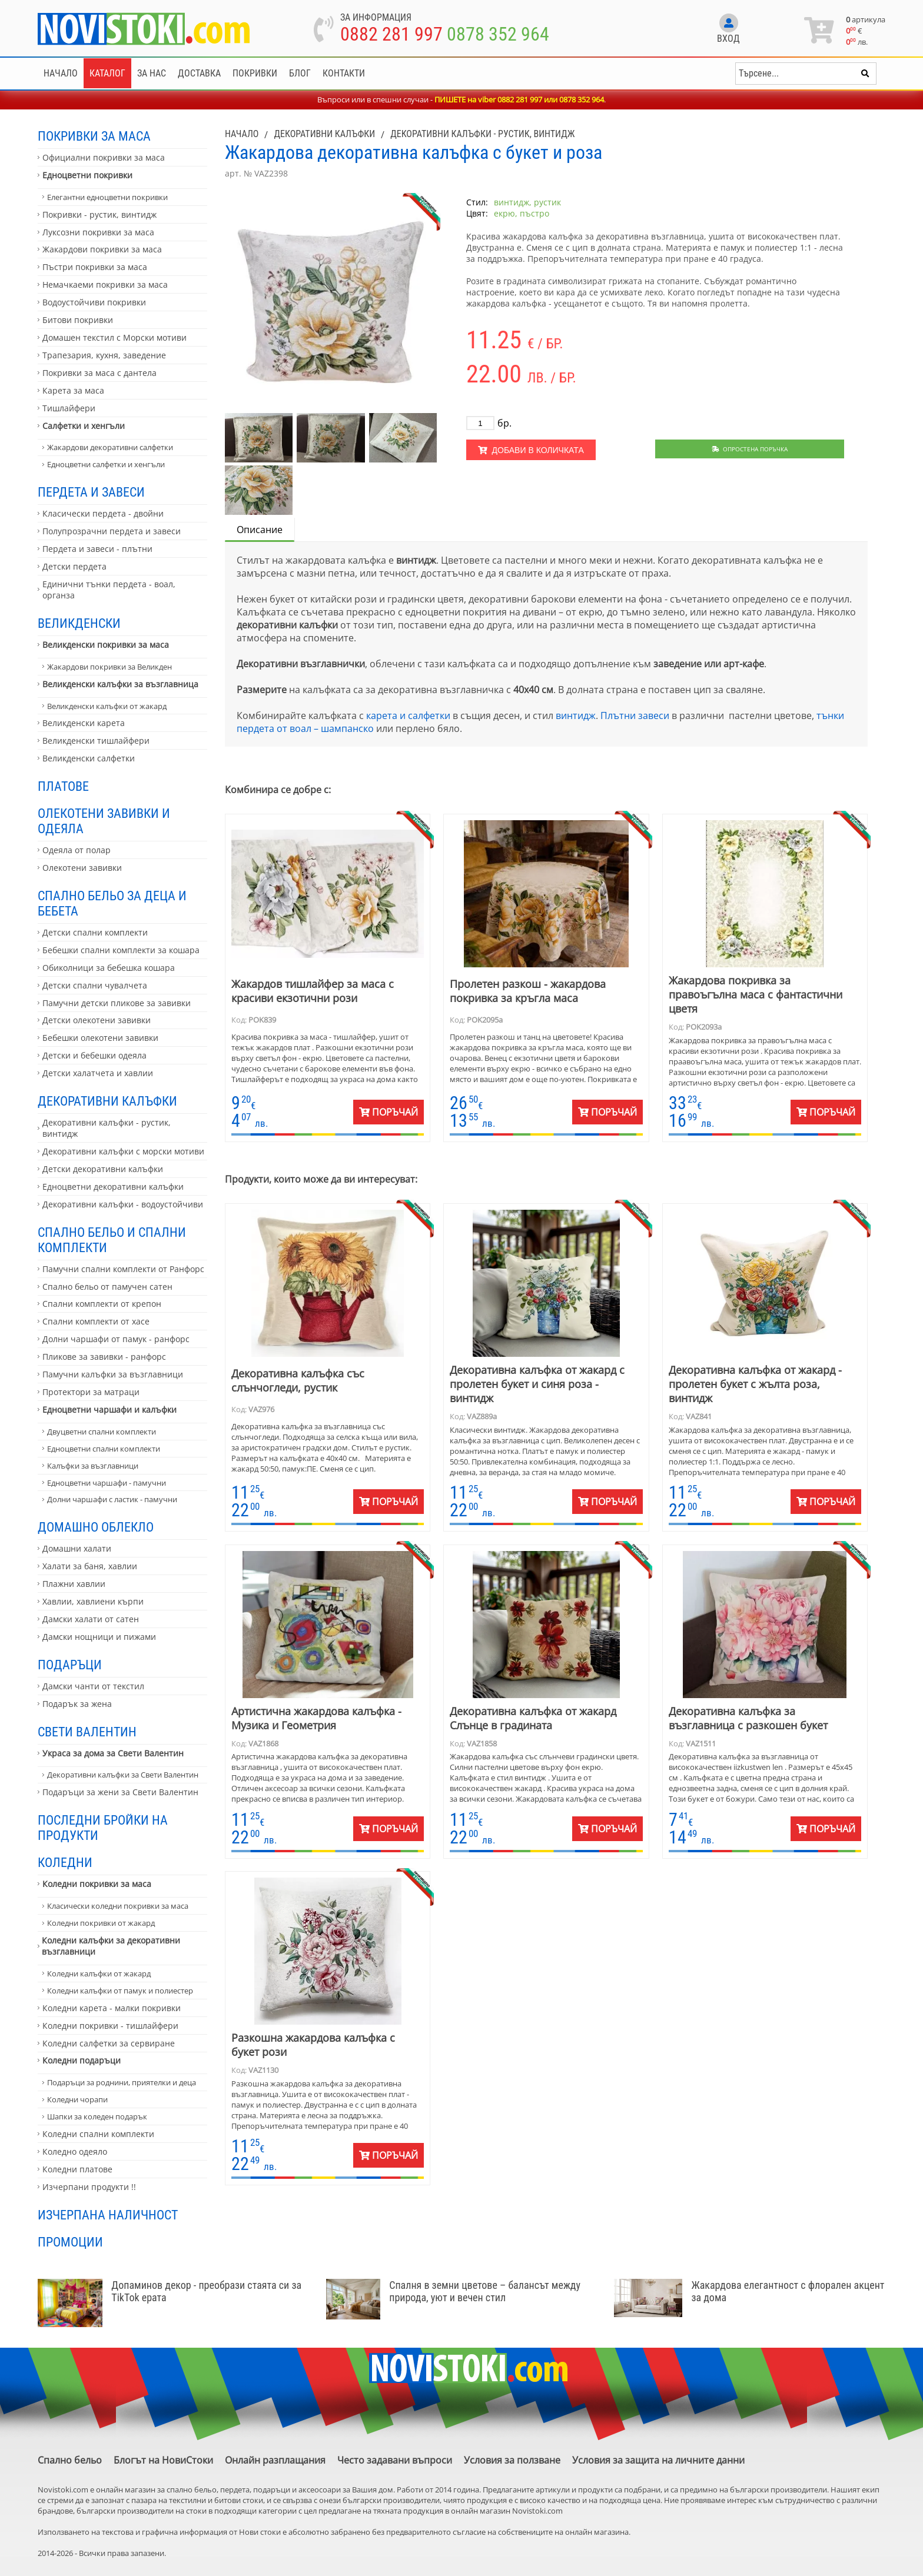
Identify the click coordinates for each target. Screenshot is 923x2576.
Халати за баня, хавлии (89, 1566)
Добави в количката (531, 450)
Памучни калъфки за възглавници (112, 1374)
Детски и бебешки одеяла (94, 1055)
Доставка (199, 73)
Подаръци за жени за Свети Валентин (120, 1792)
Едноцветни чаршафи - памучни (106, 1482)
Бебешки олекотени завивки (100, 1037)
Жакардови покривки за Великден (109, 666)
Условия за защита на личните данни (658, 2460)
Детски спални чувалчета (94, 985)
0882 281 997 (391, 34)
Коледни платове (77, 2169)
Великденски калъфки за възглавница (120, 684)
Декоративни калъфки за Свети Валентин (122, 1774)
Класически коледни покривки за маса (117, 1906)
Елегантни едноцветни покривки (107, 197)
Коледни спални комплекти (98, 2133)
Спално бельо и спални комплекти (112, 1239)
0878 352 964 (498, 34)
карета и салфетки (408, 715)
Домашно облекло (96, 1527)
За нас (151, 73)
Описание (260, 529)
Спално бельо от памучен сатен (107, 1286)
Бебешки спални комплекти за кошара (121, 950)
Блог (300, 73)
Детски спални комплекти (95, 932)
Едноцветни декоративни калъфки (113, 1186)
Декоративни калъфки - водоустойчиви (122, 1204)
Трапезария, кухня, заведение (104, 355)
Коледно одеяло (74, 2151)
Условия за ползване (512, 2460)
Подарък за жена (77, 1703)
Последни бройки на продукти (103, 1827)
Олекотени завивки (82, 867)
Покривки (255, 73)
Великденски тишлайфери (96, 740)
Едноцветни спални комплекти (103, 1448)
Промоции (70, 2241)
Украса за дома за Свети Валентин (113, 1753)
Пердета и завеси (91, 492)
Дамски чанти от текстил (93, 1686)
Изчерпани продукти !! (89, 2186)
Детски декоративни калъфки (102, 1168)
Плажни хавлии (73, 1583)
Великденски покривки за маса (105, 644)
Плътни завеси (634, 715)
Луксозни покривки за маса (98, 232)
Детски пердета (74, 566)
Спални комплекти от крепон (101, 1303)
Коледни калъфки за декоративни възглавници (111, 1946)
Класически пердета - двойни (103, 513)
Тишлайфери (68, 408)
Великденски (79, 623)
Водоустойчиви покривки (94, 302)
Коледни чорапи (77, 2099)
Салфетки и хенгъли (83, 425)
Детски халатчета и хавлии (97, 1073)
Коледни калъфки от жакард (99, 1973)
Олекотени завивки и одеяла (104, 821)
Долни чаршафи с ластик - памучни (112, 1499)
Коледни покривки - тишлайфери (110, 2025)
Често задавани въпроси (394, 2460)
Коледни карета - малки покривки (111, 2007)
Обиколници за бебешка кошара (108, 967)
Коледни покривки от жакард (101, 1923)
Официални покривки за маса (103, 157)
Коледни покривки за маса (96, 1883)
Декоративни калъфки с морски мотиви (123, 1151)
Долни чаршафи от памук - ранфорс (116, 1338)
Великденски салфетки (88, 758)
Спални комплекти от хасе (96, 1321)
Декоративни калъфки (107, 1101)
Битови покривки (77, 319)
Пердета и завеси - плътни (97, 548)
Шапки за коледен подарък (97, 2116)
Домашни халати (76, 1548)
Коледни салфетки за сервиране (108, 2043)
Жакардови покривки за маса (102, 249)
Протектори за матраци (91, 1391)
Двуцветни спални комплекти (101, 1431)
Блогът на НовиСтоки (163, 2460)
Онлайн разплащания (275, 2460)
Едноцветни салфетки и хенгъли (106, 464)
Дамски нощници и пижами (99, 1636)
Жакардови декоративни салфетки (110, 447)
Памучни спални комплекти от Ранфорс (123, 1268)
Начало (61, 73)
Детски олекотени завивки (96, 1020)
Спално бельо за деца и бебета (112, 903)
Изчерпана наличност (108, 2214)
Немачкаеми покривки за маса (105, 284)
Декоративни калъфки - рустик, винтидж (106, 1128)
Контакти (344, 73)
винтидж (576, 715)
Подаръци (70, 1664)
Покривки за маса (94, 136)
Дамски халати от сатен (90, 1619)
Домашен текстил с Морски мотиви (114, 337)
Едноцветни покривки (87, 175)
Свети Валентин (87, 1731)
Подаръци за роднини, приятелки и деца (121, 2082)
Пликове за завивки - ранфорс (104, 1356)
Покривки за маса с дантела (99, 372)
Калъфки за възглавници (92, 1465)
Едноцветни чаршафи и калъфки (109, 1409)
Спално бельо (70, 2460)
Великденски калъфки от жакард (107, 706)
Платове (63, 786)
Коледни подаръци (81, 2060)
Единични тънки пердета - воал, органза (108, 589)
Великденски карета (83, 722)
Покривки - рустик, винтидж (99, 214)
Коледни (65, 1862)
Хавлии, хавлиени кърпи (93, 1601)
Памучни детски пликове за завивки (116, 1003)
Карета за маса (73, 390)
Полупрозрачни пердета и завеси (111, 531)
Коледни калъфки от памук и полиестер (120, 1990)
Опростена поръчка (750, 449)
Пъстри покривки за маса (94, 266)
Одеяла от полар (76, 850)
